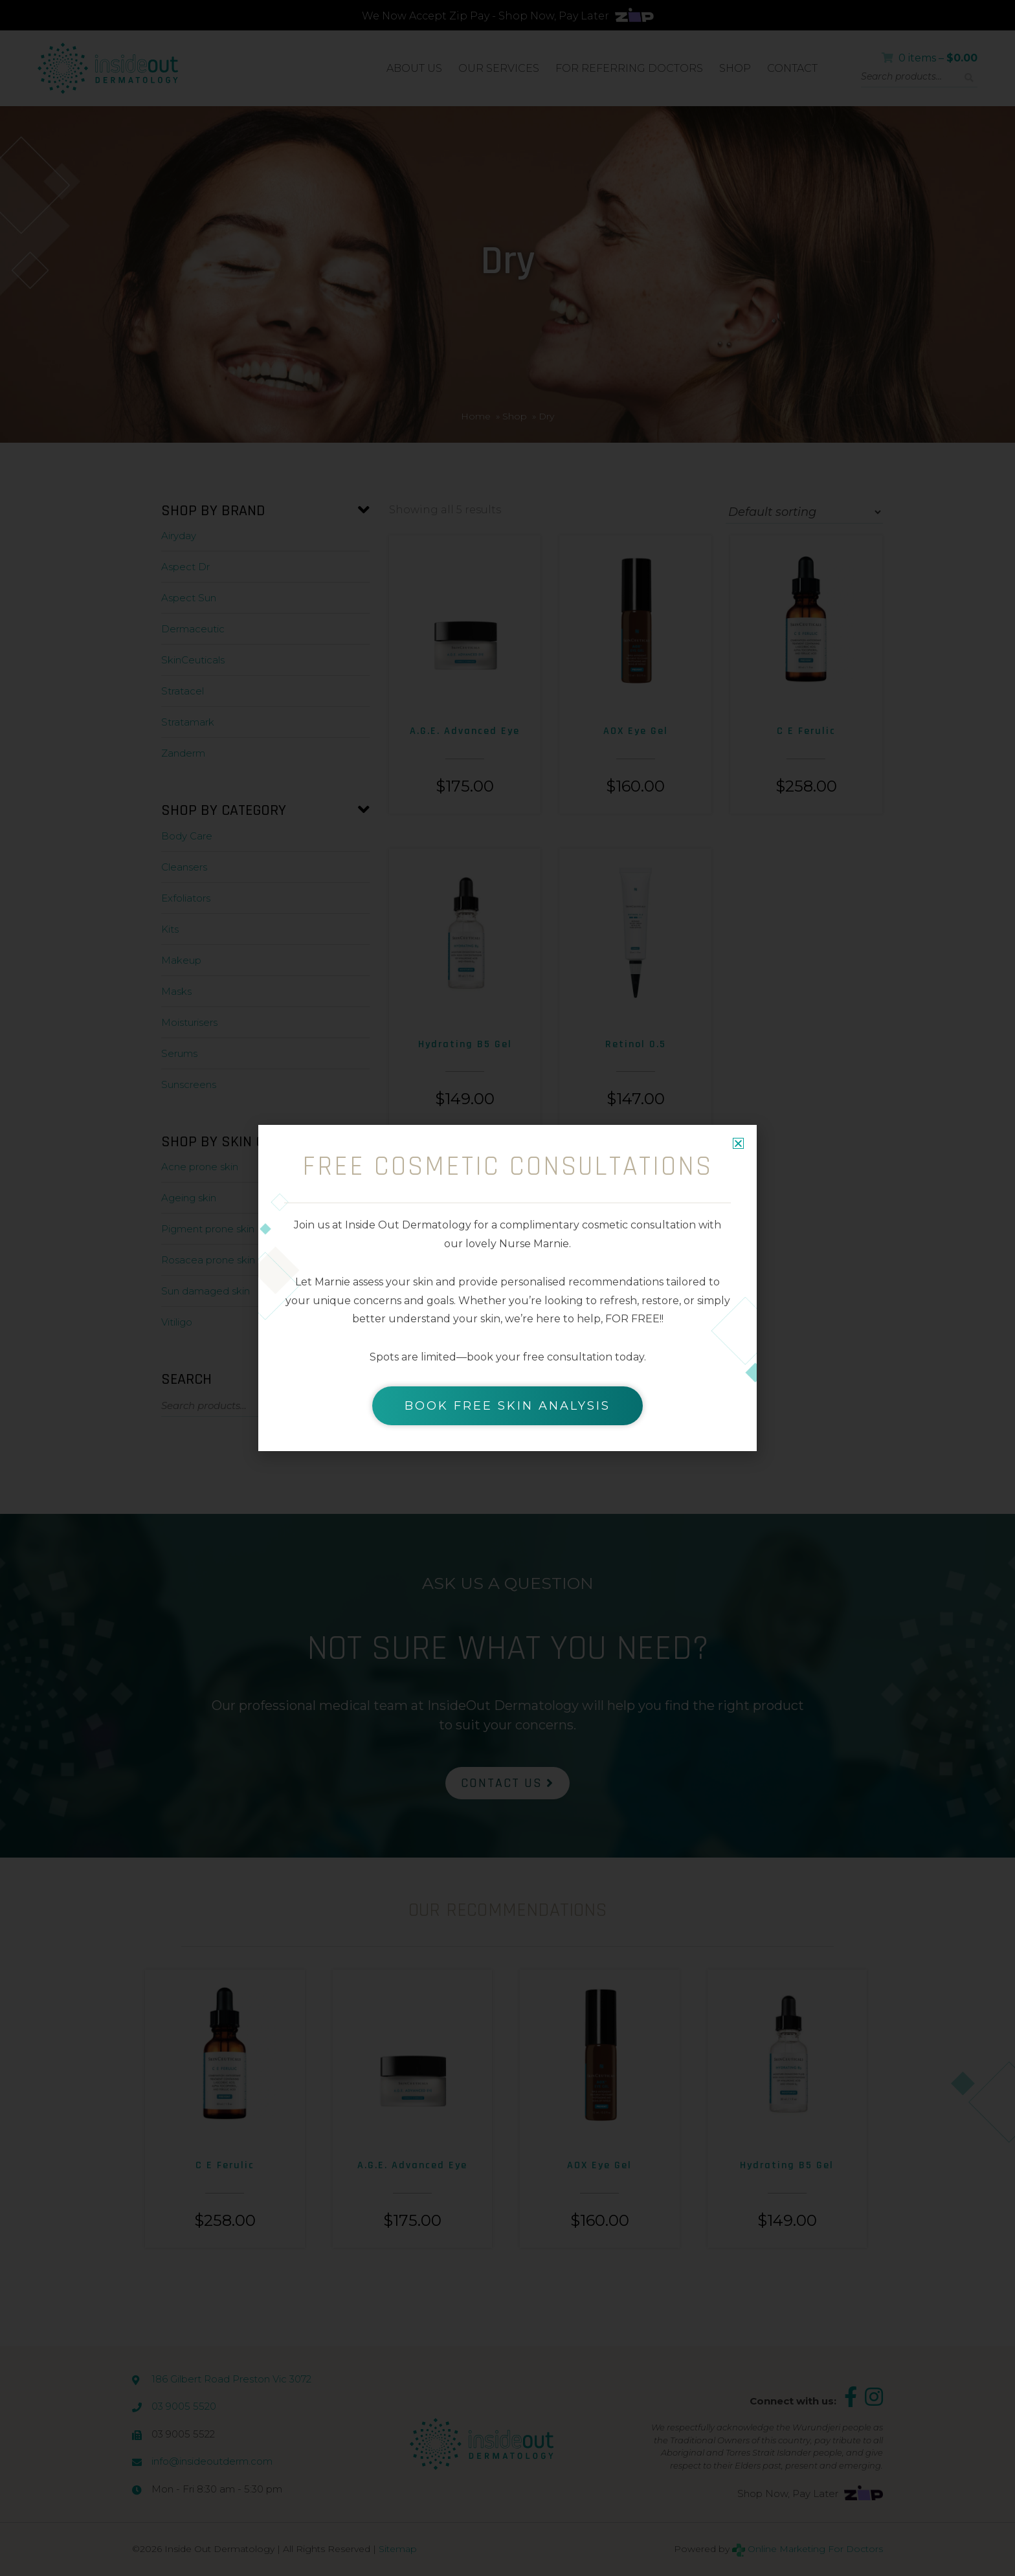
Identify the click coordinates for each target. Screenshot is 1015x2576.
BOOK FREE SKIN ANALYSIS (507, 1406)
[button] (738, 1143)
